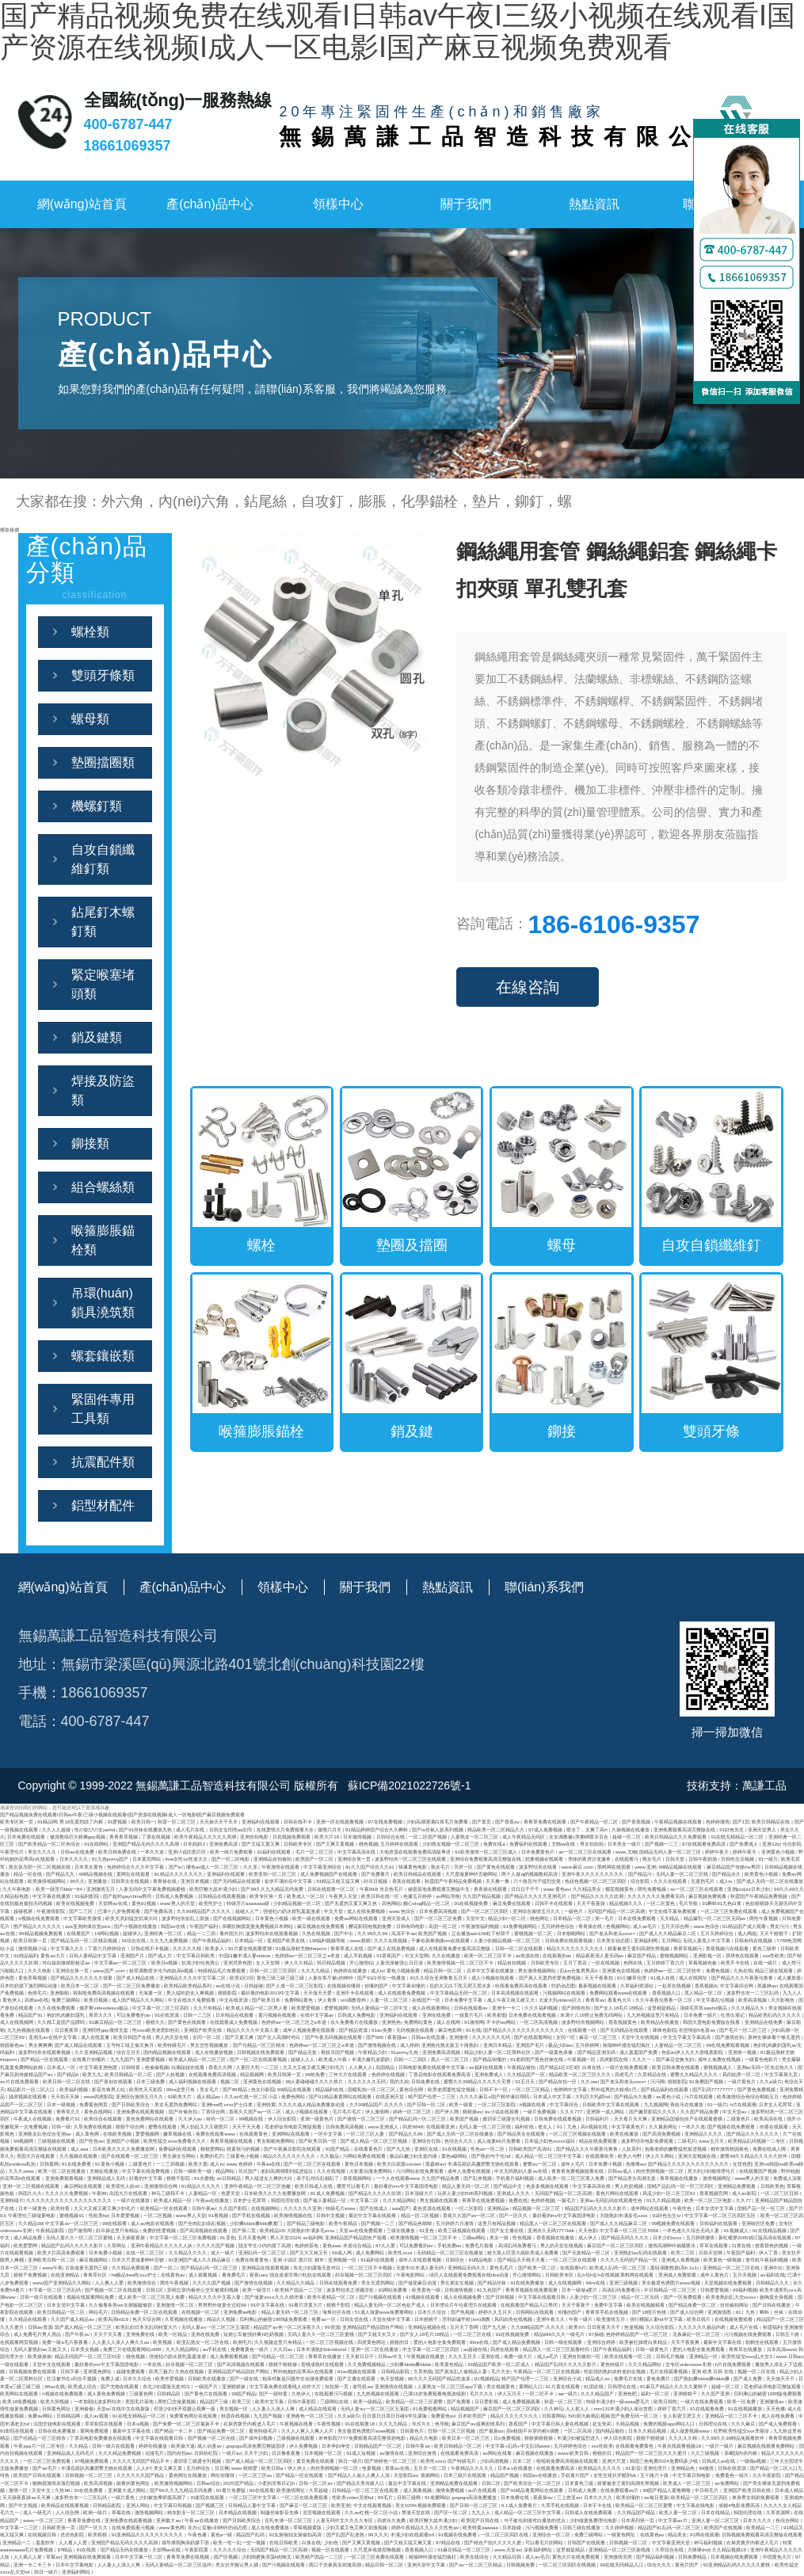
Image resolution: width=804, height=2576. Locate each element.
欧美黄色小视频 (762, 1874)
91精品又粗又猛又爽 (338, 1881)
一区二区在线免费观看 (305, 2497)
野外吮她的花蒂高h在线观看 (303, 2371)
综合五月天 (128, 2052)
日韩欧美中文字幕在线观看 (611, 2104)
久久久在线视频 (391, 1940)
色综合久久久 (459, 2140)
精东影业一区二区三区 (191, 2512)
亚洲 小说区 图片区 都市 (299, 2259)
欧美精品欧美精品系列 (188, 1985)
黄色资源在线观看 (432, 2208)
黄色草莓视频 (33, 1977)
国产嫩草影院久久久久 (653, 2111)
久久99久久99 (373, 1933)
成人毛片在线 (191, 1829)
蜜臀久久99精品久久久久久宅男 (478, 2081)
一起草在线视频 (674, 1985)
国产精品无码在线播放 (125, 2549)
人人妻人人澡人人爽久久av (121, 2342)
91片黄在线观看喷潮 (250, 1948)
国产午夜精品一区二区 (594, 1821)
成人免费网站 (371, 2252)
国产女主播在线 (507, 2230)
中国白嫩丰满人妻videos (245, 1955)
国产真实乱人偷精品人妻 (462, 2371)
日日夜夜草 (67, 2030)
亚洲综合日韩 (427, 2140)
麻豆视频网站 (94, 2259)
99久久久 (378, 2534)
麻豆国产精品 (642, 1955)
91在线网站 (97, 1843)
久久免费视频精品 (367, 2364)
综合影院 (641, 1881)
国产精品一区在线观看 (45, 2059)
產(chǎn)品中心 (209, 204)
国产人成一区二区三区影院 (295, 1985)
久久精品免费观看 (131, 2267)
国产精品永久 (727, 1874)
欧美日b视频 (165, 1962)
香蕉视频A (706, 1985)
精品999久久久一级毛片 (560, 2334)
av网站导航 (448, 1896)
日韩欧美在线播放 (207, 2378)
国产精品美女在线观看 (522, 2133)
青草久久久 (101, 2015)
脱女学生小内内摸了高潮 (265, 2245)
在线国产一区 (427, 1999)
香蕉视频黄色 (623, 2022)
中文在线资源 (234, 1999)
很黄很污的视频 (244, 2148)
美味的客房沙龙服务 (590, 1859)
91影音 (633, 2468)
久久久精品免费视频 (120, 2453)
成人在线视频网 (17, 2022)
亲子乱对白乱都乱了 (318, 2178)
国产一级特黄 (274, 2393)
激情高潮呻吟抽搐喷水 (672, 2245)
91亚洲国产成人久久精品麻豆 (201, 2259)
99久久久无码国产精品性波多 (440, 2378)
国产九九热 (399, 2148)
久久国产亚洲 (716, 2393)
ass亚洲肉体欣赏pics (88, 1926)
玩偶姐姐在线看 (188, 2067)
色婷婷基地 (307, 2245)
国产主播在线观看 (357, 2378)
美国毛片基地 (140, 2401)
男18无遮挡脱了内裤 (82, 1821)
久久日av (283, 2349)
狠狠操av (472, 2111)
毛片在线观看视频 (669, 2371)
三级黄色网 (141, 2393)
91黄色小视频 (110, 2163)
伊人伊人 (298, 2468)
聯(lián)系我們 (544, 1587)
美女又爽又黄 (169, 2468)
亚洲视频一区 (343, 2259)
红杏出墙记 (733, 2015)
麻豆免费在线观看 (512, 1903)
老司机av (362, 2386)
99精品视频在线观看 (681, 1866)
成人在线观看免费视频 (402, 1992)
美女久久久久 (43, 1851)
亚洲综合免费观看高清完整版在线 (486, 1859)
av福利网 (312, 2237)
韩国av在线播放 (540, 2475)
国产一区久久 (514, 2215)
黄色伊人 (11, 1999)
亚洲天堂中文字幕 (427, 2564)
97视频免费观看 (92, 2461)
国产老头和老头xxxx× (613, 1933)
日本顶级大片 (420, 2193)
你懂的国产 (377, 1985)
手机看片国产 (576, 2475)
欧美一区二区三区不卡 (488, 1955)
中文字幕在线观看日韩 (542, 2297)
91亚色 (427, 2230)
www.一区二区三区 (44, 2520)
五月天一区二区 (430, 2468)
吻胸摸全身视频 (777, 2297)
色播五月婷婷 (418, 1896)
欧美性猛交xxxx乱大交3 (748, 2356)
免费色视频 (718, 1970)
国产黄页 (482, 1821)
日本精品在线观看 (235, 2015)
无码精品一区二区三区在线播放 (451, 2252)
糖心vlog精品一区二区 (427, 1903)
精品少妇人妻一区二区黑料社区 (498, 2052)
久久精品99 (30, 2223)
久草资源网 (778, 2512)
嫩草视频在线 (178, 2133)
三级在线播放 (402, 2230)
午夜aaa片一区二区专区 (39, 2445)
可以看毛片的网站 (545, 2542)
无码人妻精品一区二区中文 (380, 2007)
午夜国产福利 (204, 1926)
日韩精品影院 (396, 2371)
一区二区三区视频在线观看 (578, 2133)
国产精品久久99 (407, 2133)
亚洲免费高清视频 (442, 2052)
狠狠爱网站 (212, 2148)
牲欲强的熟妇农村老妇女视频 (615, 2371)
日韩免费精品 (693, 2556)
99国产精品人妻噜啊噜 (667, 2490)
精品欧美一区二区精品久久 (496, 1829)
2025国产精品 (239, 2483)
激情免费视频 (451, 2490)
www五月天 (712, 2140)
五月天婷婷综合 (717, 1933)
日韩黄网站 (554, 2415)
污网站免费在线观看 (365, 2156)
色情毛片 (37, 1992)
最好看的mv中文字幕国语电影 (406, 2186)
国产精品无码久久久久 (625, 2237)
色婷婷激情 (718, 1821)
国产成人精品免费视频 (517, 2342)
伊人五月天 (510, 2393)
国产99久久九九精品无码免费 (273, 1889)
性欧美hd (99, 2215)
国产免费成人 (745, 1843)
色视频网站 (618, 1926)
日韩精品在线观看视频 (222, 1896)
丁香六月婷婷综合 (108, 1948)
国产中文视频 (24, 2505)
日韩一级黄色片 (652, 2349)
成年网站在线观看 (650, 2208)
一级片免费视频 (540, 2111)
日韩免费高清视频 (345, 2126)
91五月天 (525, 2081)
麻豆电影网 (450, 2030)
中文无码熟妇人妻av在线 (521, 2171)
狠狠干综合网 (131, 2126)
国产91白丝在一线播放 (382, 1977)
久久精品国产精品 (637, 2512)
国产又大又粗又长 (310, 2252)
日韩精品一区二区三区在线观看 (366, 2490)
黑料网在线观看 (614, 1866)
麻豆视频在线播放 (535, 2453)
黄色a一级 (222, 2534)
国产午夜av (77, 2334)
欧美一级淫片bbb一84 (60, 1889)
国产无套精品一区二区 (587, 2252)
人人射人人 (578, 2408)
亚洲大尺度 (614, 2461)
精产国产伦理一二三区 (432, 2096)
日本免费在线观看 (27, 1836)
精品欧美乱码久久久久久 (775, 2015)
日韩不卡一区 (494, 2089)
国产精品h (68, 2074)
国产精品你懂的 (490, 2059)
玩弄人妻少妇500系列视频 (465, 2193)
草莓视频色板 (703, 1962)
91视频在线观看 (423, 2297)
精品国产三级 (215, 2401)
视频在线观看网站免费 (91, 2297)
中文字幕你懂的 (409, 1985)
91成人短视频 (361, 2453)
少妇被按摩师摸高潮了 (163, 2497)
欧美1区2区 (242, 1977)
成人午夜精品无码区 (524, 1836)
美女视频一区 (234, 2408)
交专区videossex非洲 (689, 2364)
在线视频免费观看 (734, 2319)
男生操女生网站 (179, 2156)
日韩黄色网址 (57, 2408)
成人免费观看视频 (230, 2356)
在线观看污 (627, 1859)
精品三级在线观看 (774, 1970)
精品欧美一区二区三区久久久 (580, 2074)
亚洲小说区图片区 (188, 1851)
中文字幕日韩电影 (692, 2475)
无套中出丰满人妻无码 (420, 2267)
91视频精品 (486, 2378)
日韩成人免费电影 (357, 2015)
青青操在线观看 (491, 1889)
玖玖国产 (247, 2171)
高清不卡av (403, 1933)
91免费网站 (437, 2497)
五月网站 (670, 1940)
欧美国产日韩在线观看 (38, 2475)
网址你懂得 (223, 2475)
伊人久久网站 (661, 2156)
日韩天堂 (675, 1859)
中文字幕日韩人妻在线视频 (561, 2423)
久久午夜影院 (768, 2475)
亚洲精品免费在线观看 (454, 2483)
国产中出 (344, 1933)
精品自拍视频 (512, 1962)
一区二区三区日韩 (780, 2193)
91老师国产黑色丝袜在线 (537, 2059)
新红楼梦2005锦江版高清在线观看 (755, 2237)
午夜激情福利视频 (481, 1926)
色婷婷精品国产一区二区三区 (637, 2334)
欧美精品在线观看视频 (65, 2505)
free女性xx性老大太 (187, 1859)
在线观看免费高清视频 (213, 2074)
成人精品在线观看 (318, 2408)
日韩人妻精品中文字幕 (93, 1955)
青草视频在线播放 (679, 2178)
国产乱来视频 (478, 2178)
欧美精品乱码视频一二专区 (757, 2140)
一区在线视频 (606, 1962)
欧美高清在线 (769, 2118)
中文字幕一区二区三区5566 (630, 2230)
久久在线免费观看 (57, 2007)
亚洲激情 (459, 2037)
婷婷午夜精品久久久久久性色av (425, 2527)
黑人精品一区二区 (704, 1992)
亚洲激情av (772, 2401)
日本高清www (782, 2349)
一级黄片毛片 (470, 2015)
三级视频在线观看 (57, 2140)
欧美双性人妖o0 (124, 2186)
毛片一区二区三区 (315, 1851)
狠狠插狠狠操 (539, 2438)
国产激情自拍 (730, 2037)
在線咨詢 (527, 987)
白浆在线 (742, 2245)
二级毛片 (686, 2140)
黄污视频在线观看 (278, 2015)
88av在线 (55, 2386)
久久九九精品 (316, 1970)
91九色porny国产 (111, 1859)
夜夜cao (258, 2274)
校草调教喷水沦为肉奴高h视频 (162, 1970)
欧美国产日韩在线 (481, 2520)
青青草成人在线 (347, 1948)
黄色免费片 (659, 2378)
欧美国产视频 (433, 1933)
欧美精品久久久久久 (600, 2468)
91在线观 (86, 2549)
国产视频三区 (211, 2505)
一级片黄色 (123, 2497)
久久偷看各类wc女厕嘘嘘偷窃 (121, 2304)
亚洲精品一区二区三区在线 (732, 2267)
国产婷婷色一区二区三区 (391, 2461)
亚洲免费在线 (141, 2334)
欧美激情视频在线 (294, 2215)
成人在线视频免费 (463, 2297)
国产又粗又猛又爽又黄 (408, 2542)
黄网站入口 (531, 2386)
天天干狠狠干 (775, 1933)
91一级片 (768, 1859)
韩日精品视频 (332, 1962)
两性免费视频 (653, 1889)
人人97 (143, 2468)
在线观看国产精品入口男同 (530, 2304)
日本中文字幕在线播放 (491, 1970)
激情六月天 (330, 1829)
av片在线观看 (483, 2490)
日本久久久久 (74, 1859)
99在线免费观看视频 (728, 2045)
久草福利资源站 (637, 1985)
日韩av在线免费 (77, 1851)
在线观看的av (558, 1955)
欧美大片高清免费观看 (61, 2252)
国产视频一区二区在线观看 (114, 2289)
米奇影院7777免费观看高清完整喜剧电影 (362, 2438)
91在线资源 (167, 2015)
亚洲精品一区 (704, 2356)
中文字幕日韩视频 (173, 2505)
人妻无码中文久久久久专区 (345, 2520)
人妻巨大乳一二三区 (258, 2067)
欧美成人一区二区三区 (687, 2483)
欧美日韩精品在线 (771, 1821)
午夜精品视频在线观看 (678, 1821)
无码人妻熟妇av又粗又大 (40, 2349)
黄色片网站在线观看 (618, 2193)
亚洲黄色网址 (98, 2371)
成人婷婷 (409, 2045)
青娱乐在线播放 (687, 2104)
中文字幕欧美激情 (83, 1918)
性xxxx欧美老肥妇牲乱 (156, 2030)
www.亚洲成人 (384, 2126)
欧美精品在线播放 (660, 2022)
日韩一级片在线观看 (42, 2297)
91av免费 (382, 2030)
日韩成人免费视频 (175, 1896)
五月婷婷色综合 (558, 1926)
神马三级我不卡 (168, 2193)
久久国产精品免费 (700, 2111)
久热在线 (743, 1970)
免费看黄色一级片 (250, 2349)
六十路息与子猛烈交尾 (537, 1881)
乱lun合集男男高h (580, 1970)
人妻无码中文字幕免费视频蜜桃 (153, 1889)
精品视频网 (252, 2074)
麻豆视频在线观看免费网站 (766, 2445)
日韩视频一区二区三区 (89, 2475)
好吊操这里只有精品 (118, 2230)
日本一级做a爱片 (580, 2289)
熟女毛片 (652, 1859)
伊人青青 (328, 1999)
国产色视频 (463, 2312)
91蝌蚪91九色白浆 (722, 1903)
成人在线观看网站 (432, 2007)
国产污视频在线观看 (381, 2297)
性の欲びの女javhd (95, 1829)
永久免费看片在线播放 (354, 2022)
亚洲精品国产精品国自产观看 (356, 2237)
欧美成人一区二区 (306, 1896)
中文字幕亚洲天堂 (672, 2542)
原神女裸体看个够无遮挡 (775, 2037)
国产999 (375, 2037)
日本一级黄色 (33, 2208)
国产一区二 (165, 2267)
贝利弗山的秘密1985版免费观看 (274, 2319)
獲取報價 (9, 529)
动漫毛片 (154, 2453)
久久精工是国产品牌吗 (61, 2022)
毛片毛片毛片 (348, 2111)
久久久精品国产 (598, 2393)
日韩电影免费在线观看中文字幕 (432, 2067)
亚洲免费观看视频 (65, 2178)
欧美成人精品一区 (173, 2200)
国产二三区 (81, 1911)
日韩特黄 (131, 2067)
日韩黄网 (49, 2163)
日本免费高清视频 (439, 1911)
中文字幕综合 (565, 2104)
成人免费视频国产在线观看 (329, 1874)
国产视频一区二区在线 (212, 2438)
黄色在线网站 (99, 2111)
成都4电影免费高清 (739, 2505)
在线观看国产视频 (759, 2171)
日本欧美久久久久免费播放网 (124, 2148)
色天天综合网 (147, 2319)
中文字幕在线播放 (52, 1896)
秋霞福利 (772, 2327)
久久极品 (330, 2156)
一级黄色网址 (622, 2534)
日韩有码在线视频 (754, 1940)
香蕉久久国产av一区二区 (256, 2111)
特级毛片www (341, 2208)
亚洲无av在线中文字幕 (53, 2037)
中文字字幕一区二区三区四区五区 (720, 2215)
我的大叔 (399, 2081)
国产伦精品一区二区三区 (279, 2356)
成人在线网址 (694, 1977)
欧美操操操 (39, 2356)
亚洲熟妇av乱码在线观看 (641, 2252)
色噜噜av (636, 2163)
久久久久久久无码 (492, 2037)
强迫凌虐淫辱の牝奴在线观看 (301, 2274)
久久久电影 (40, 1970)
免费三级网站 (66, 1999)
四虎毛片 (625, 2074)
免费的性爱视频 (160, 2230)
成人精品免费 (28, 2237)
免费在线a (494, 1843)
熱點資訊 (594, 204)
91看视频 (219, 2215)
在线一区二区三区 (146, 2252)
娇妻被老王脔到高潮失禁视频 (639, 1948)
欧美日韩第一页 (30, 1940)
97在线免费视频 (386, 1821)
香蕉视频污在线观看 (728, 1948)
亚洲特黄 (266, 2104)
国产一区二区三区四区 (485, 1911)
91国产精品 (339, 2148)
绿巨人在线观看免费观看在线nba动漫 (469, 2274)
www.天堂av (507, 2549)
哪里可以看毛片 (354, 2186)
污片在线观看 (699, 2096)
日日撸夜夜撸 (287, 2453)
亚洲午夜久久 (551, 2319)
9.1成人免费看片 (519, 2505)
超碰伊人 (132, 1933)
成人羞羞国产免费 (639, 2052)
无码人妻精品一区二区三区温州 (179, 2564)
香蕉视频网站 (358, 2178)
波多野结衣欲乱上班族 (186, 1918)
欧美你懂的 (629, 2497)
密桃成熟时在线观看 (323, 2364)
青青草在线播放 (746, 2349)
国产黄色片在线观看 (207, 2393)
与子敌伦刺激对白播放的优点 (535, 2520)
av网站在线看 (497, 2453)
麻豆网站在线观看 (84, 2186)
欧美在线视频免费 (76, 1903)
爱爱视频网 (336, 2007)
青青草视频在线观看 (232, 2140)
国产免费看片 (376, 1874)
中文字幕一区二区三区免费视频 (184, 2237)
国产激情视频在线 (378, 2045)
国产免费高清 (159, 1911)
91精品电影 (481, 2259)
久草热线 (422, 2371)
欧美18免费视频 (20, 2401)
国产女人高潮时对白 (279, 2037)
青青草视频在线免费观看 (532, 2289)
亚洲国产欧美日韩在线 (747, 2490)
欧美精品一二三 (763, 2527)
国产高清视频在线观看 (204, 2230)
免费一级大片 (519, 2356)
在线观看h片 (573, 2267)
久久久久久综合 (230, 2549)
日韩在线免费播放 (58, 2430)
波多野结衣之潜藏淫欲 (350, 2289)
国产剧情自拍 (577, 2007)
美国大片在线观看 (36, 2156)
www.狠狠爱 (245, 2468)
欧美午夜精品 (344, 2223)
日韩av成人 (620, 2171)
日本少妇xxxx (668, 2237)
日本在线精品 (716, 2512)
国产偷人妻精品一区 (325, 2200)
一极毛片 (567, 2200)
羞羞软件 (46, 2542)
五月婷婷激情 (701, 2237)
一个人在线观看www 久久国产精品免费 (418, 2178)
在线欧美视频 (118, 2133)
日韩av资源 (40, 2327)
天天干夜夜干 (577, 2304)
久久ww (589, 2081)
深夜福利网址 (539, 2549)
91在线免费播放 (528, 2282)
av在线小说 (229, 1985)
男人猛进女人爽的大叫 (269, 2178)
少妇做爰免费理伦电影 (594, 2520)
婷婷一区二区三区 (412, 2111)
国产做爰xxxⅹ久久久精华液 (274, 2297)
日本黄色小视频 (272, 1918)
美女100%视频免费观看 (421, 2505)
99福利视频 (745, 2289)
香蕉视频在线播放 (556, 2237)
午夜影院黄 (197, 2549)
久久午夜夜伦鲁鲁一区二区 (664, 1999)
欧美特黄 (61, 2208)
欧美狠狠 (98, 2534)
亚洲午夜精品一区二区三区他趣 (258, 2186)
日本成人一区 (62, 2067)
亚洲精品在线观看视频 (266, 2267)
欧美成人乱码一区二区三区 (618, 2267)
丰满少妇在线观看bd (413, 2534)
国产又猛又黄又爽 (261, 1843)
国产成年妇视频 (256, 2438)
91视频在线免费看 (458, 2534)
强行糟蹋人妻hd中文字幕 (657, 2319)
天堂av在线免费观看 (361, 2230)
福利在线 (525, 2126)
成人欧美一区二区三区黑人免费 (572, 2178)
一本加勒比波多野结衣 (98, 2401)
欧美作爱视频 (170, 2378)
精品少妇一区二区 (508, 1918)
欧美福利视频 (74, 2089)
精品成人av (598, 2378)
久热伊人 (301, 2393)
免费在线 (518, 2200)
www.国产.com (109, 1970)
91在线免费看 (77, 2163)
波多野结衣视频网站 (584, 2022)
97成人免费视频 (546, 1829)
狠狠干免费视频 (30, 2274)
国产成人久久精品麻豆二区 (668, 1933)
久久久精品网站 (400, 2200)
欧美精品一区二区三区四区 (700, 2497)
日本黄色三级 (580, 2483)
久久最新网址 (664, 2126)
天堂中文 (475, 1918)
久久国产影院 (234, 2208)
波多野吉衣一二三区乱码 (753, 1992)
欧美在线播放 (625, 2133)
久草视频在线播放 (184, 2319)
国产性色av (91, 2140)
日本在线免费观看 (637, 1918)
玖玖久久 (422, 2423)
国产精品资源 (354, 2030)
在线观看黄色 (254, 2133)
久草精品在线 (653, 2074)
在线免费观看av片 (620, 2490)
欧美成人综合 (83, 2386)
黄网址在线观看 (133, 1874)
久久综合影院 (661, 2327)
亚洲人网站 (138, 2505)
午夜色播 (198, 2534)
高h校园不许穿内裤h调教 (533, 2430)
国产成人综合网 (687, 2312)
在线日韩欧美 (284, 2542)
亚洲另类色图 (238, 1962)
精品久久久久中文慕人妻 (253, 2030)
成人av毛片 (645, 1926)
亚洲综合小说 (568, 2378)
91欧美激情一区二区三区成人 (487, 1851)
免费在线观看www (216, 2133)
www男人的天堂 (178, 1903)
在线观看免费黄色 (635, 2445)
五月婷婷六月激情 (455, 2223)
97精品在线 (449, 2542)
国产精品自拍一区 (558, 2081)
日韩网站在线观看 (535, 2312)
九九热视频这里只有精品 (653, 2015)
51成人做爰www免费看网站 (385, 2312)
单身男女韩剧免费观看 (756, 2497)
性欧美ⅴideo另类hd (353, 2497)
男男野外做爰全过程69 (223, 2304)
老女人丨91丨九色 (558, 2126)
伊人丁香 (769, 2252)
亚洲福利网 (646, 1940)
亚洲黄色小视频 (778, 1851)
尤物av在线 (564, 1843)
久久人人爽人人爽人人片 (308, 2430)
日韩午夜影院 (303, 2401)
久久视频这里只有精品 (278, 2342)
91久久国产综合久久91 (370, 1866)
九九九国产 (122, 2059)
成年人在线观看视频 (420, 2259)
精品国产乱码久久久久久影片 (596, 2208)
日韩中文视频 (331, 2215)
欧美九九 (91, 2074)
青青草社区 (96, 2274)
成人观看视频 (204, 2274)
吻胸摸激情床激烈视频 (57, 2483)
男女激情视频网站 (538, 1970)
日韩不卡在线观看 (554, 1903)
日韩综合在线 (391, 1836)
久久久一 (642, 2059)
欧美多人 (215, 1948)
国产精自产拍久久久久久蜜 (493, 2542)
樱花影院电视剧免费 (371, 1926)
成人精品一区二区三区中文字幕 (549, 2156)
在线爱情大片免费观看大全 (286, 1829)
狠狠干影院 (179, 2178)
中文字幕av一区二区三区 (121, 1962)
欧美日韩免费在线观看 (676, 2067)
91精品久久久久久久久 (179, 1874)
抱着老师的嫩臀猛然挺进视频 (676, 2148)
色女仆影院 (263, 2089)
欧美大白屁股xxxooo (400, 2163)
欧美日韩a (272, 2468)
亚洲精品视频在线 (428, 2327)
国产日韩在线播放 (772, 2304)
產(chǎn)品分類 (86, 568)
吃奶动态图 (563, 1985)
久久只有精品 (208, 2007)
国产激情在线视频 (254, 2282)
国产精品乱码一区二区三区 (418, 2118)
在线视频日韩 (43, 2534)
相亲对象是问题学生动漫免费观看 (298, 2378)
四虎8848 (412, 2126)
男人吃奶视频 (630, 2186)
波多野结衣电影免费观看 (648, 2140)
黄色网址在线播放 (188, 2475)
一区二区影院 (470, 2208)
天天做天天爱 (318, 1992)
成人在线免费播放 (271, 2527)
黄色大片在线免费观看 (576, 2556)
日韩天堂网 (711, 2252)
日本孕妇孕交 (337, 2445)
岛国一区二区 (444, 1926)
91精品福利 (25, 1955)
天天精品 (670, 1918)
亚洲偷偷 (83, 2408)
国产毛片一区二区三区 (743, 2030)
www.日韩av (789, 2356)
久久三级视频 (706, 2453)
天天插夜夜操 (131, 2237)
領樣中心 (338, 204)
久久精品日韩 (508, 2556)
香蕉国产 (519, 2423)
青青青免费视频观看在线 (578, 2171)
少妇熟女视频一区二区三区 (451, 1843)
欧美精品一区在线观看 (164, 2208)
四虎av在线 (37, 1999)
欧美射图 (496, 2015)
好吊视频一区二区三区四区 (364, 2274)
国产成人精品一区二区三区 (84, 2327)
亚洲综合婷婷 (602, 2342)
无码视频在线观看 (416, 2030)
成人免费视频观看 (522, 2401)
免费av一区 (324, 2319)
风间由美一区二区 (742, 2074)
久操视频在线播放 (631, 1829)
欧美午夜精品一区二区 (331, 2297)
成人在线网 (449, 2022)
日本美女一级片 (625, 1843)
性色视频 (523, 2237)
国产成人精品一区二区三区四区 (260, 2461)
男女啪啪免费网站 (276, 2140)
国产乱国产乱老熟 (346, 2534)
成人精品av (209, 2096)
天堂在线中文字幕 (392, 2319)
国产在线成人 (375, 2208)
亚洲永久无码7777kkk (552, 2230)
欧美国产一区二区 (315, 1859)
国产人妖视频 (171, 2074)
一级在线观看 (15, 2364)
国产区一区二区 (451, 2512)
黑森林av (767, 1985)
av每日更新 (656, 2497)
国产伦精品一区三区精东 (260, 2045)
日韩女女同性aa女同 (231, 1829)
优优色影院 (73, 2534)
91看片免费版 (231, 2490)
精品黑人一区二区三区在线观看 (554, 2223)
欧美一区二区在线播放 (62, 2171)
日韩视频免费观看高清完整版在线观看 (762, 2534)
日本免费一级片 (701, 2015)
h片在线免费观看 (734, 2364)
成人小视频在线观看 (493, 1977)
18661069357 (127, 146)
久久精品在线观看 (28, 2319)
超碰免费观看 (131, 2371)
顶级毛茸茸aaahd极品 (704, 2007)
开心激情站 (361, 1962)
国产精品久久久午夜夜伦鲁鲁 (743, 1977)
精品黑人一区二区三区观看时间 (557, 2349)
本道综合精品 (358, 2245)
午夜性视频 (329, 2423)
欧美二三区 (683, 2252)
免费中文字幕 (609, 2304)
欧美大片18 (327, 1836)
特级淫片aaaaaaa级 (249, 1903)
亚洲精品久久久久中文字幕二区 (193, 1977)
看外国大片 (231, 1933)
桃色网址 (540, 1918)
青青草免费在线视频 (188, 2556)
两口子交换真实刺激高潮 (336, 2564)
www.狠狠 (361, 1940)
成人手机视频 (359, 1955)
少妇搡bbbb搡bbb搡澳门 (257, 2223)
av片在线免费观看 (20, 2081)
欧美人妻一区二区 (679, 2512)
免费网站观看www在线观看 (619, 1992)
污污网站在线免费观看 (420, 2171)
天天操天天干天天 (219, 1821)
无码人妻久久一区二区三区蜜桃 (80, 2237)
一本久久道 (153, 1851)
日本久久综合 (432, 2312)
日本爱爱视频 (126, 2215)
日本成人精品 (789, 2490)
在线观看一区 (583, 2030)
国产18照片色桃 (650, 2312)
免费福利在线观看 (529, 1843)
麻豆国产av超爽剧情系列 (478, 2423)
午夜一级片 (581, 2319)
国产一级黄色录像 (554, 2052)
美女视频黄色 (501, 2386)
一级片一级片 (720, 2445)
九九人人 (792, 1992)
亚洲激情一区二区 (176, 2304)
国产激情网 (80, 2230)
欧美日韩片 (699, 2319)
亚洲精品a (498, 2208)
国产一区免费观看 (683, 2297)
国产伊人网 (447, 2111)
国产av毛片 (45, 2468)
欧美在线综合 (475, 2556)
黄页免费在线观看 (316, 2461)
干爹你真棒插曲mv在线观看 (441, 1940)
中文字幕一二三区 (20, 2527)
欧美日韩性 (665, 2401)
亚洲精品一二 (17, 2542)
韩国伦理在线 (286, 2200)
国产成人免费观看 (778, 2423)
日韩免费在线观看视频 (569, 1940)
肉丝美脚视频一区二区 (660, 2171)
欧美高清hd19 (114, 2319)
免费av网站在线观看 (356, 1918)
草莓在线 (122, 2512)
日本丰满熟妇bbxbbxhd (322, 2349)
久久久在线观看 (670, 1881)
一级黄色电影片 (762, 2059)
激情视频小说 (33, 1948)
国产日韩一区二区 (427, 2104)
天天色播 (775, 2408)
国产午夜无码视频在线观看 (334, 2037)
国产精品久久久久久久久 (753, 2133)
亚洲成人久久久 (514, 2193)
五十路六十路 (655, 2475)
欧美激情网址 (291, 2490)
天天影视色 (783, 1999)
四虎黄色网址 (372, 2342)
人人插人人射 (28, 2556)
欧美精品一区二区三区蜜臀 (415, 2401)
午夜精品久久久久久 (473, 2468)
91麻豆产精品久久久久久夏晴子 (674, 2386)
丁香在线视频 (157, 1836)
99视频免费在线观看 (674, 2223)
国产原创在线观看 (114, 2081)
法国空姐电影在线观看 (57, 2423)
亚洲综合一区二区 (552, 2534)
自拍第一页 (337, 2386)
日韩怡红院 (206, 2453)
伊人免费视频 (304, 2445)
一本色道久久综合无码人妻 (691, 2230)
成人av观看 (96, 2415)
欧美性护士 (211, 1903)
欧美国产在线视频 (724, 2527)
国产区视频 (226, 2556)
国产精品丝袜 (493, 2282)
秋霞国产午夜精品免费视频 (454, 1881)
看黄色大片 (620, 1999)
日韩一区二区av (316, 2483)
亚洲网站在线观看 (291, 2133)
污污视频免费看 (542, 2527)
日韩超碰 (253, 1985)
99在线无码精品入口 (622, 2564)
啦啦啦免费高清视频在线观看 (104, 1992)
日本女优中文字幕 (715, 2208)
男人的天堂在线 (172, 2037)
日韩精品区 (169, 2393)
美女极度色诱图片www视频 (671, 2282)
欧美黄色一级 (427, 2289)
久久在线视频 (332, 2171)
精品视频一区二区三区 (537, 2208)
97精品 (65, 2549)
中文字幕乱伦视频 (716, 1999)
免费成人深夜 (787, 2178)
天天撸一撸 (498, 1881)
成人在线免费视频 (367, 1911)
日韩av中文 (390, 2356)
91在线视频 (455, 2148)
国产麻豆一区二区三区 (304, 2505)
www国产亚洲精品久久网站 (62, 2282)
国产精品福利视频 (656, 2556)
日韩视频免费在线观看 (33, 2371)
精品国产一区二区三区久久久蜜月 (651, 2453)
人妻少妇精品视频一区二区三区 (508, 1940)
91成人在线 (663, 1977)
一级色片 (574, 1911)
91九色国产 (490, 2289)
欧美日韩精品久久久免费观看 (676, 1836)
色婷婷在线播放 (350, 1970)
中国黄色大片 (778, 2556)
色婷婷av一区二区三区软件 (673, 1970)
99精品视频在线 (96, 1874)
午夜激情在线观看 (281, 1866)
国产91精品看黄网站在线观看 (341, 2096)
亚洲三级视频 (624, 2282)
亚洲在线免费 (437, 2015)
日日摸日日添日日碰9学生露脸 (395, 2415)
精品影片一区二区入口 (31, 2089)
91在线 (473, 2030)
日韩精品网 (69, 2415)
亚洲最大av (168, 2520)
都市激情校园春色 (730, 2148)
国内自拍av (179, 2453)
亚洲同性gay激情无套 (106, 2030)
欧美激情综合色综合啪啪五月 (748, 2096)
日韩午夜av (204, 2208)
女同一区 (566, 2037)
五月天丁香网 (465, 2327)
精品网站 (225, 2171)
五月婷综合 (198, 2468)
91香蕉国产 (389, 1955)
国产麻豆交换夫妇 (675, 2059)
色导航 (442, 2423)
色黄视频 (372, 2468)
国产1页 (741, 1821)
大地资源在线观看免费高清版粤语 (415, 1851)
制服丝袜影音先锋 (280, 2512)
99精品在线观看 (295, 2089)
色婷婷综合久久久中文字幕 (136, 1866)
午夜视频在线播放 (426, 2356)
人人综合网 (68, 2512)
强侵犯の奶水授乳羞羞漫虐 (292, 1911)
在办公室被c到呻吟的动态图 (218, 2527)
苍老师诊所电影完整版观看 (294, 2126)
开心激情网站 (528, 2274)
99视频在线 (251, 2118)
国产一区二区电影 (231, 1859)
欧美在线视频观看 (646, 2304)
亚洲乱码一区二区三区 (263, 2252)
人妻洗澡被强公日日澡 (400, 1962)
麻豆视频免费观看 (708, 1896)
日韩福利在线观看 (719, 2223)
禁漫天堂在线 (417, 2512)
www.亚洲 (645, 1866)
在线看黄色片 (369, 2148)
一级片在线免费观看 (627, 2067)
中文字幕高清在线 (357, 1851)
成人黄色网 (88, 2133)
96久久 (77, 1881)
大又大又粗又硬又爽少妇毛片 (314, 2067)
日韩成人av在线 (719, 2461)
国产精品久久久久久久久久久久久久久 (524, 2030)
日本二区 (523, 2461)
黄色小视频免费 (404, 1970)
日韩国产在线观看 (587, 2542)
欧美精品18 (272, 2230)
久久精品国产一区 (527, 2074)
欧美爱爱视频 (306, 2007)
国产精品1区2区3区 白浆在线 (571, 2067)
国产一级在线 (245, 2378)
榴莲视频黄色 (620, 1889)
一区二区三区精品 (531, 2089)
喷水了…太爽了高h (587, 1829)
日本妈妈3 (194, 1843)
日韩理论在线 (623, 2386)
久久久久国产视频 (216, 2245)
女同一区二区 (207, 2037)
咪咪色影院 (664, 2030)
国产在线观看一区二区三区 (130, 2156)
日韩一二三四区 (411, 2059)
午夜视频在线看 (297, 2423)
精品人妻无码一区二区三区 (290, 2312)
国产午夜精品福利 (212, 1940)
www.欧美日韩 (574, 2453)
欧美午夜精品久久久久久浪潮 (206, 1836)
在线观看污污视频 (334, 2393)
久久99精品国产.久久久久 (204, 1911)
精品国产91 (31, 2015)
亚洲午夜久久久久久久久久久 (593, 1874)
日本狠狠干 (427, 2319)
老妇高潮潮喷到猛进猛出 (287, 2171)
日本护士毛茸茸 (250, 2200)
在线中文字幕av (317, 2015)
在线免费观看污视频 (134, 2527)
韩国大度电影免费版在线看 (712, 2022)
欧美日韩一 (143, 1821)
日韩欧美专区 (299, 1843)
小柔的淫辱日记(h (276, 2483)
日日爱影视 (487, 2401)
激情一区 (19, 2490)
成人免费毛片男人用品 (38, 2334)
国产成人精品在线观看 (79, 2045)
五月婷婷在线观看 (400, 1843)
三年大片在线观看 (348, 2074)
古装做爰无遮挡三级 (87, 2267)
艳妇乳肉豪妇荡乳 (66, 2015)
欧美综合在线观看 (104, 2118)
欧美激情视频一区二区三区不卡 (461, 1962)
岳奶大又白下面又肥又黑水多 (461, 1985)
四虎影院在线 (615, 2059)
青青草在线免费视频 (484, 2200)
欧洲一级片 (96, 2512)
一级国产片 (206, 2386)
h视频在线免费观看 (39, 1918)
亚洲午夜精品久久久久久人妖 (162, 2245)
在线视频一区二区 (201, 2312)
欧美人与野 (630, 2156)
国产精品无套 (303, 2052)
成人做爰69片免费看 (499, 2140)
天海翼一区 (151, 1992)
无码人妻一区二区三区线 (683, 1874)
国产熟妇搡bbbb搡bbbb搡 (702, 2378)
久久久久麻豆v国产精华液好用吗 (494, 2096)
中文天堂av (735, 2111)
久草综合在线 (670, 2549)
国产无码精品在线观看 (237, 1881)
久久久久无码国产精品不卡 (141, 2461)
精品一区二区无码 (641, 2297)
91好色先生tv (668, 2215)
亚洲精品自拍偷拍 (273, 1859)
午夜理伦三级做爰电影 (32, 2215)
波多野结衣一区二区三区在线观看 (411, 1859)
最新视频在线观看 (598, 1985)
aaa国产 (401, 2208)
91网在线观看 (704, 2534)
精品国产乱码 (251, 2534)
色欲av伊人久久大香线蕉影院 (693, 2052)
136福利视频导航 (328, 1940)
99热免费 (315, 2074)
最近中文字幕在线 (408, 2483)
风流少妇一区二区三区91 (669, 2193)
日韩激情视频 (459, 2289)
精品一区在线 (28, 1874)
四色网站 (391, 1903)
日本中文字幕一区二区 (139, 2556)
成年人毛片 (573, 2163)
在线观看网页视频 (20, 2342)
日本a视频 (138, 2423)
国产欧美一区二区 (538, 2267)
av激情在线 (392, 2453)
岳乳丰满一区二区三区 (289, 2520)
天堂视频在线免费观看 (728, 2282)
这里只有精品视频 (497, 2223)
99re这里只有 (181, 2089)
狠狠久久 (155, 2022)
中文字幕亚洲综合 (323, 1866)
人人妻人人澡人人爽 (274, 2408)
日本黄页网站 (147, 1859)
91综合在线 (134, 1940)
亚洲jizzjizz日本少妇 (749, 1889)
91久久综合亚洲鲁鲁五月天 (439, 1977)
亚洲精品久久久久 (704, 2133)
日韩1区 (155, 2289)
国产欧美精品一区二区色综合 (50, 1843)
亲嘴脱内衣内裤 (741, 2453)
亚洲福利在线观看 (261, 1821)
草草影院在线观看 (104, 2423)
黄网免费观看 (95, 2430)
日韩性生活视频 (738, 1859)
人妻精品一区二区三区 (678, 2045)
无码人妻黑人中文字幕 (707, 1940)
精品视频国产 (466, 2408)
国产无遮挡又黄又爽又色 (352, 1903)
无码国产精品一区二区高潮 (617, 1911)
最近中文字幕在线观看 (373, 2215)
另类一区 (464, 1866)
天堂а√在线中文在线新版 (124, 2408)
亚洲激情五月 (101, 1889)
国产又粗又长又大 (378, 2334)
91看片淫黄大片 (306, 2304)
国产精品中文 (508, 2186)
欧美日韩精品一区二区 (129, 2074)
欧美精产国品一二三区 (299, 2289)
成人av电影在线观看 (153, 2223)
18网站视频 (107, 1933)
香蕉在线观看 (407, 1881)
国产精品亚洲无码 (597, 2052)
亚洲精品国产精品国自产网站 (374, 2327)
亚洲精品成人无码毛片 (71, 2453)
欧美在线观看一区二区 (628, 2356)
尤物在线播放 (105, 2171)
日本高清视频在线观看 (515, 1992)
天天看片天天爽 (631, 2118)
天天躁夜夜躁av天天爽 (26, 2497)
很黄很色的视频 (772, 2245)
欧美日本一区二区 (81, 1985)
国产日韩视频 (501, 2297)
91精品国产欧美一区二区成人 (500, 2364)
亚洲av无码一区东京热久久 (766, 2067)
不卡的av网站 (501, 2022)
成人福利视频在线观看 (193, 2081)
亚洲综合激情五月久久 (537, 1911)
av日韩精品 (229, 2178)
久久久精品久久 (748, 2007)
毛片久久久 (482, 2393)
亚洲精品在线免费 (764, 2022)
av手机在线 (215, 2349)
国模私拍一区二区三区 (372, 2089)
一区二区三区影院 (497, 2104)
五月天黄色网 (253, 2237)
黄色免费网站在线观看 (150, 2118)
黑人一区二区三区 (451, 2059)
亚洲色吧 (628, 2393)
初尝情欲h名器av (698, 2030)
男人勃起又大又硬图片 (205, 2126)
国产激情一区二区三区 (362, 2118)
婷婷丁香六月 (672, 2408)
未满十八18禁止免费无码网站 (592, 2015)
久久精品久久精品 (296, 2282)
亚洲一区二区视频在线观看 (31, 2186)
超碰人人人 (303, 2059)
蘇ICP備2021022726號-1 (408, 1785)
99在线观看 (115, 2223)
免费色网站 (294, 2096)
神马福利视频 (709, 2542)
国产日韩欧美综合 (131, 2104)
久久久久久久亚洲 (303, 2208)
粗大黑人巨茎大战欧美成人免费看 (523, 2252)
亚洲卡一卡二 (507, 2007)
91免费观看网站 (430, 2408)
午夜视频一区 (582, 2059)
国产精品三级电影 (306, 2223)
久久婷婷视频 (620, 2527)
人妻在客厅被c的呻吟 (331, 1977)
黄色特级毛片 (264, 2430)
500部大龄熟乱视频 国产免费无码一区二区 (614, 2415)
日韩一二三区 (198, 2015)
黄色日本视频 (360, 2163)
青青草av (595, 1999)
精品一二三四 (202, 1933)
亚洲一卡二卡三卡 (33, 2564)
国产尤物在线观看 (120, 2386)
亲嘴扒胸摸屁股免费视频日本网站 (258, 1926)
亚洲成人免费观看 (678, 2274)
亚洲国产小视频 (123, 2140)
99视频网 (24, 2140)
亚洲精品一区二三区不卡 (732, 2415)
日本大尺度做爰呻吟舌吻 (139, 2259)
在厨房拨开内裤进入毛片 (250, 2423)
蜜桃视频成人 (718, 2067)
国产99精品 (236, 2089)
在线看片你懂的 (89, 2059)
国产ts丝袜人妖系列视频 (438, 1829)
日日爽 (222, 2468)
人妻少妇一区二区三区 (594, 2297)
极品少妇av (560, 2045)
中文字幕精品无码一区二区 (459, 1992)
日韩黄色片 (412, 2430)
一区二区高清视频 (539, 2022)
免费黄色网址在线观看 (194, 2415)
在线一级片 (766, 1962)
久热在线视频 (317, 1933)
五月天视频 (745, 2274)
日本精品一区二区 (573, 1918)
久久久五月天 (463, 2356)
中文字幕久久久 (68, 1948)
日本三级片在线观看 (466, 2475)
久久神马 (553, 2408)
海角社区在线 (337, 2312)
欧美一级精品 (368, 2401)
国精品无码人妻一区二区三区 (671, 1851)
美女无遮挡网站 (378, 2282)
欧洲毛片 (242, 2342)
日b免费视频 (507, 2438)
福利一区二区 (656, 2393)
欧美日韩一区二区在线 (67, 2081)
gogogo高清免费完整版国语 (256, 2445)
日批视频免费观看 (292, 1836)
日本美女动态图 (613, 1940)
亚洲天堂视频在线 (698, 2156)
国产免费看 (459, 2401)
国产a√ (176, 1866)
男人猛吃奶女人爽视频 (190, 1992)
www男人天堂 (191, 2215)
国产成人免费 (749, 2378)
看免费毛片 (234, 2274)
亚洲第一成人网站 (606, 2111)
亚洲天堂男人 (763, 1829)
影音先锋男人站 (109, 2089)
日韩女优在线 (355, 2319)
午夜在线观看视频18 (680, 2445)
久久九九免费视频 (169, 1940)
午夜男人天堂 (344, 1896)
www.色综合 (403, 1911)
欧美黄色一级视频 (723, 2259)
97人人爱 (386, 2245)
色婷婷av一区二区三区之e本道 (308, 1955)
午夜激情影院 (51, 1911)
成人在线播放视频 (214, 2052)
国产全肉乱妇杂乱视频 (202, 2223)
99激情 (707, 2468)
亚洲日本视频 (196, 1881)
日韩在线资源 (733, 2468)
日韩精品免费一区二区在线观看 (145, 2312)
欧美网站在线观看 (20, 2393)
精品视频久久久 (626, 1903)
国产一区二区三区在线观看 (313, 2163)
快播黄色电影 (413, 1866)
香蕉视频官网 (714, 2193)
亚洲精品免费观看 (737, 2186)
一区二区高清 (578, 2430)
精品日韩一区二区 (443, 1970)
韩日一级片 (350, 2461)
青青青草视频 (124, 1836)
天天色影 (587, 2230)
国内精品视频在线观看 (167, 2052)
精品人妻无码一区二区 (466, 2186)
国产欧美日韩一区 (318, 2140)
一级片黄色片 (742, 2081)
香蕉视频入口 (667, 1992)
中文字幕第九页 (781, 2074)
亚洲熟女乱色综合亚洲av (45, 2133)
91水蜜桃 (204, 2178)
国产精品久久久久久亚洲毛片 (536, 1896)
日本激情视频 (358, 1836)
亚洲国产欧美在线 (287, 1940)
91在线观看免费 (708, 2408)
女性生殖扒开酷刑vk (615, 2475)
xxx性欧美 (773, 1955)
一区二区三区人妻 (366, 2133)
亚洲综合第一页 (354, 1859)
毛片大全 (500, 2371)
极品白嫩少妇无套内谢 (414, 2156)
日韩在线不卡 (299, 1821)
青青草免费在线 (84, 2520)
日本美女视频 (85, 2349)
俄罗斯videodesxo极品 (104, 2007)
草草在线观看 (714, 2245)
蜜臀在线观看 (163, 2126)
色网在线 (633, 1962)
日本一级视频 (62, 2104)
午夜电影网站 (411, 2274)
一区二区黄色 (661, 1903)
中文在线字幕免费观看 (673, 1911)
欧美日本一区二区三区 (466, 2438)
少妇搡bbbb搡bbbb (411, 2364)
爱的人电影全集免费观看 (440, 2342)
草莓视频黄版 (308, 2527)
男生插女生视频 (457, 2282)
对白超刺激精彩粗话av (66, 1962)
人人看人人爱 (74, 2542)
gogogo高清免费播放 (475, 2497)
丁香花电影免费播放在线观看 (101, 2438)
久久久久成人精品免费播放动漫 (312, 2104)
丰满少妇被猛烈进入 (579, 2438)
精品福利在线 (330, 2089)
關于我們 (465, 204)
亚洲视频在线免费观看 (87, 2556)
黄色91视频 (144, 1903)
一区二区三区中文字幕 (253, 2497)
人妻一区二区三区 (390, 1999)
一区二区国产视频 (428, 1836)
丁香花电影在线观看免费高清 (440, 2074)
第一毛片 (605, 1918)
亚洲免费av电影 (240, 2312)
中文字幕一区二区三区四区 (161, 2007)
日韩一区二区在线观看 (519, 1948)
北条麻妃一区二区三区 (697, 2334)
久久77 (744, 2200)
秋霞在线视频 (236, 2415)
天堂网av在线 (113, 1903)
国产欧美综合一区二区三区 (533, 2483)
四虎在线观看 (505, 2349)
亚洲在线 (491, 2356)
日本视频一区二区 (324, 2453)
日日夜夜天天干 (604, 2327)
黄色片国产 (687, 2564)
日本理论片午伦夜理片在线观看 (464, 2304)
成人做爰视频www (690, 2430)
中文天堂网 (417, 1955)
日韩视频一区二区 (629, 2542)
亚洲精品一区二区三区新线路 (620, 2549)
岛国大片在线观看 (129, 2193)
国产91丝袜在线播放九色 (146, 1829)
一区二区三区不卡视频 (369, 2267)
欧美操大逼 (183, 2445)
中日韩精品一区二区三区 (671, 2289)
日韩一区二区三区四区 (274, 1970)
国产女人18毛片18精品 (619, 2007)
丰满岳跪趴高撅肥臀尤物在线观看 (484, 2163)
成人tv (726, 1881)
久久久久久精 (188, 1948)
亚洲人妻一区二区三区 (716, 2520)
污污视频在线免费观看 (748, 2334)
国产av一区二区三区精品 (476, 2564)
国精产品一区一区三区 (762, 2208)
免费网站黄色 (299, 1999)
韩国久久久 (30, 2193)
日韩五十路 (788, 2334)
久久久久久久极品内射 (702, 2327)
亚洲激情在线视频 (394, 2386)
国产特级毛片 (463, 2461)
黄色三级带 (765, 1948)
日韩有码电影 (411, 1926)
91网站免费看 (393, 2289)
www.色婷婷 (240, 2163)
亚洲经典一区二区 (164, 1933)
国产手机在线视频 (252, 2215)
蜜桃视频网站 (675, 1955)
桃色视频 (368, 1843)
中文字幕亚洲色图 (99, 2067)
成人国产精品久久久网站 (139, 1999)
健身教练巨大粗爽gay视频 (78, 1836)
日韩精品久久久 (773, 2282)
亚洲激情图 (720, 2312)
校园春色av (12, 2045)
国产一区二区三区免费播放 (132, 1985)
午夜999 (368, 1889)
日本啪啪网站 (572, 1933)
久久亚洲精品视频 (94, 2052)
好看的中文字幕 (146, 2178)
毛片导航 (689, 1903)
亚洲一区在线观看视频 (340, 1821)
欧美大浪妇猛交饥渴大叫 (132, 1918)
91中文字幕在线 (268, 2304)
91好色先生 (732, 1829)
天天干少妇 (256, 2453)
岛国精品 (385, 2067)
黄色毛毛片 (502, 2267)
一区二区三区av (255, 2475)
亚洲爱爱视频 (151, 2059)
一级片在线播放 (133, 2200)
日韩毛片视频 (671, 2356)
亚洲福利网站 (77, 2571)
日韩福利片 (598, 2118)
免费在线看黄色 (252, 2259)
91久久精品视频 (664, 2200)
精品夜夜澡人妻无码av (600, 1955)
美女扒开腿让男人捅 (237, 2564)
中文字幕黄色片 (629, 2126)
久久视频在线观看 (79, 2156)
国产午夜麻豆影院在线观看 (293, 2148)
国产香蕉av (507, 1821)
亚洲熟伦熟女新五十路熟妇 (450, 2045)
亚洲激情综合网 (161, 2186)
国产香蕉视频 (637, 1821)
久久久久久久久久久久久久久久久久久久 (69, 2200)
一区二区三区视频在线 (330, 2342)
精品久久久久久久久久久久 (576, 1948)
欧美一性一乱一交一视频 (240, 2542)
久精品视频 (628, 2423)
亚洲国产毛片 (531, 2045)
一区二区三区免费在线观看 (729, 1911)
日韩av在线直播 (428, 2037)
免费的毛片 (211, 2156)
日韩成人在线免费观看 (589, 2512)
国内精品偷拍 (611, 2430)
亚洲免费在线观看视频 (141, 2111)
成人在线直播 (96, 2037)
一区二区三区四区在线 (505, 2534)
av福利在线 (772, 2274)
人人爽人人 (360, 2067)
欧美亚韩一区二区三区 (273, 1874)
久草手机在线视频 (561, 2505)
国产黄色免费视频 (757, 2089)
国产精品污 (640, 1874)
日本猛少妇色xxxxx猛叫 (550, 2140)
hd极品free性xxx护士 (135, 2274)
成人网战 (746, 1933)
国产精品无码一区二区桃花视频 (85, 1940)
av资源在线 (528, 1955)
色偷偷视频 (157, 2067)
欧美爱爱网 (26, 2245)
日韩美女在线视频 (131, 1881)
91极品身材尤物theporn (302, 1948)
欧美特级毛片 (173, 2045)
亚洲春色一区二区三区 (310, 2415)
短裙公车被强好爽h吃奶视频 (253, 2334)
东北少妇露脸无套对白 (317, 2267)
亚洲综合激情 (423, 2453)
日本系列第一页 (638, 2520)
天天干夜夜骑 (592, 1903)
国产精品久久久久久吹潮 (598, 1896)
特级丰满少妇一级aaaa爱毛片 (618, 2401)
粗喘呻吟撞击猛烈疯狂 (627, 2045)
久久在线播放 (447, 1955)
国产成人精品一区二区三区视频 (375, 2140)
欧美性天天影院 (146, 2089)
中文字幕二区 (365, 2200)
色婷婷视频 (542, 2200)
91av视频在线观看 (357, 2371)
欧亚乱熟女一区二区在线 (204, 2342)
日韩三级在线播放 (582, 2527)
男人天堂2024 (285, 2237)
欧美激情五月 (611, 2319)
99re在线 (595, 2282)
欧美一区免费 (742, 2401)
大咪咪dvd (699, 2549)
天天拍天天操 (66, 2096)
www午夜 (52, 2267)
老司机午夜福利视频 (767, 2259)
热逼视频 (633, 2327)
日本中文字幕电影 (75, 2564)
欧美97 (576, 2327)
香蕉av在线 (397, 2468)
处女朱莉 (603, 2423)
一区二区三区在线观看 (573, 2259)
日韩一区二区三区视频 (452, 2430)
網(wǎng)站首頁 (82, 204)
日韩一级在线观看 (564, 2342)
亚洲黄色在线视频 (622, 1970)
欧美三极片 (161, 2371)
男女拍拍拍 (592, 1843)
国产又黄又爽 (240, 2037)
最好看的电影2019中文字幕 (271, 1992)
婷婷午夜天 (717, 1851)
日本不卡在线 (598, 2505)
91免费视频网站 (521, 1926)
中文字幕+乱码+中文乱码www (518, 2445)
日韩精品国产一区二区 (378, 2445)
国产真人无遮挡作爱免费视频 (550, 1977)
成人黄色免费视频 (107, 2393)
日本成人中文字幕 (553, 2096)
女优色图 (742, 2163)
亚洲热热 (391, 2022)
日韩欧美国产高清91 (531, 2148)
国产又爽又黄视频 (336, 1843)
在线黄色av (173, 2274)
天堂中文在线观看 (52, 2364)
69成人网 (342, 2252)
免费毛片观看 (480, 2245)
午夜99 (99, 2193)
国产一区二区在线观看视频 (259, 2059)
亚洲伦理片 (656, 2468)
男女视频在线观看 (439, 2200)
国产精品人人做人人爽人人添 (359, 2475)
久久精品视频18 (730, 2549)
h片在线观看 (743, 2104)
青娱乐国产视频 (338, 2052)
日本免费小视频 (606, 2163)
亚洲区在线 (427, 2148)
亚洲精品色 (683, 2468)
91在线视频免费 (472, 1903)
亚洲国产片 (133, 1955)
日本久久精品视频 (648, 2430)
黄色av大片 (53, 1955)
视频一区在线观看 (331, 2549)
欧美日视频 (96, 1999)
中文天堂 (334, 1911)
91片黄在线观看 (563, 2386)
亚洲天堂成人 (397, 1918)
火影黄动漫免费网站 (371, 2171)
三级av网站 (474, 2237)
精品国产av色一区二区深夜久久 (287, 2327)
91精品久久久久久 (201, 2186)
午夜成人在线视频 (33, 2118)
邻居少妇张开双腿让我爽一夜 (185, 2408)
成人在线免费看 (778, 2415)
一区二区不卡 (540, 2393)
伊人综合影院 (283, 2118)
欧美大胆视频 (55, 2401)
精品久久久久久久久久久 (290, 2156)
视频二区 (230, 2081)
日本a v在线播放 (515, 2468)
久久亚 (251, 1866)
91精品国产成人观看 (745, 1926)
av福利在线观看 (486, 2067)
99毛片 (386, 2497)
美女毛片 (210, 2089)
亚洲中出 (773, 2267)
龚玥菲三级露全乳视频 (507, 2118)
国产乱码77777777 (713, 2089)
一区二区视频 (158, 2215)
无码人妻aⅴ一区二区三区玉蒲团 (215, 2327)
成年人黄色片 (715, 2274)
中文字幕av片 (673, 2520)
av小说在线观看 (502, 2111)
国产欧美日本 (267, 1999)
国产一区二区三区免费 (438, 1918)
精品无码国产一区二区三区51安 (89, 2356)
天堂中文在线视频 (641, 2037)
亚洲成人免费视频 (681, 2259)
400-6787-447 (128, 124)
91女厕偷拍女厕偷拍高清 (296, 2534)
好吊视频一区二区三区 (190, 2364)
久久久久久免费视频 (67, 2193)
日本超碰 (512, 2527)
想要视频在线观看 (545, 1859)
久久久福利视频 (541, 2007)
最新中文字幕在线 (723, 2342)
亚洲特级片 (12, 2200)
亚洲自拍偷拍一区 (582, 2356)
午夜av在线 (269, 2163)
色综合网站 (788, 2520)
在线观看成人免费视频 (234, 2022)
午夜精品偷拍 (522, 2067)
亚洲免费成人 (489, 2074)
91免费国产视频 (707, 2081)
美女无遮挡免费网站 (176, 2104)
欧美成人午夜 (333, 2059)
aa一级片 (568, 2393)
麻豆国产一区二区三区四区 (616, 2245)
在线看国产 (79, 1933)
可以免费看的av (133, 2015)
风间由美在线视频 (514, 2319)
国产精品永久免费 (633, 2096)
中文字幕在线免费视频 (146, 2171)
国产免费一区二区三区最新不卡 (187, 2423)
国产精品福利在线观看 (665, 2089)
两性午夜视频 (764, 1918)
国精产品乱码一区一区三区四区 (681, 2186)
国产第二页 (244, 2230)
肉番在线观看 (775, 2126)
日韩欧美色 (772, 2186)
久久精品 (79, 2445)
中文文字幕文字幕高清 (687, 2037)
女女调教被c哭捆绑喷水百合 (579, 1836)
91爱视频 (118, 1821)
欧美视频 (163, 2342)
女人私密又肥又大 (683, 2415)
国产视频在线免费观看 (731, 2126)
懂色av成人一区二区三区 (213, 1866)
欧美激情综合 (143, 2282)
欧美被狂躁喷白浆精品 (644, 2342)
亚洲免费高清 (224, 1843)
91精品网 (47, 1821)
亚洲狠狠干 (686, 2393)
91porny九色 (405, 2052)
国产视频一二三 (662, 1843)
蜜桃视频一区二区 (534, 1933)
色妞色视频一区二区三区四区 (596, 1881)
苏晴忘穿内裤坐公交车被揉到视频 (203, 2289)
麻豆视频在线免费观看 (321, 1926)
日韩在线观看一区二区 (331, 1889)
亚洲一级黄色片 (317, 2118)
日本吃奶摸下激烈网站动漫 (29, 1985)
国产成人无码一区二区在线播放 (770, 1881)
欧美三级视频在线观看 (462, 2230)
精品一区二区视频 (420, 2215)
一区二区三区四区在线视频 (568, 2564)
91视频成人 (737, 2230)
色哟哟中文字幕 (571, 2089)
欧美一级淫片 (257, 2289)
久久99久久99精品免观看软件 (733, 2438)
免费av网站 (40, 2415)
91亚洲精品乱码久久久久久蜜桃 (737, 2564)
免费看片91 (68, 2118)
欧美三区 (242, 2401)
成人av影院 (744, 2193)
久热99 (63, 2490)
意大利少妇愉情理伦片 (712, 2171)
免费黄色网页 (94, 2104)
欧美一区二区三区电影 (709, 2200)
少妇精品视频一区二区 (297, 1903)
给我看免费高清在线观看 (522, 1985)
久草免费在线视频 (93, 2126)
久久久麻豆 (743, 2423)
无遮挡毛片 (703, 1881)
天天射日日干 (360, 2356)
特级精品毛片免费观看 (222, 1970)
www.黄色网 (172, 2527)
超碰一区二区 (627, 1836)
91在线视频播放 (746, 2408)
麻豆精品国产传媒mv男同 (734, 1866)
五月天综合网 (676, 1926)
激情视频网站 (150, 2512)
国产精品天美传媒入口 (361, 2483)
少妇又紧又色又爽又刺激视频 (357, 2527)
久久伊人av (191, 2118)
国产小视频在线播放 (136, 1926)
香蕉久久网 (221, 2067)
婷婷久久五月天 (495, 2312)
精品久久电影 (425, 2438)
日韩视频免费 (521, 2564)
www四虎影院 (98, 2096)
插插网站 (431, 2475)
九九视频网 (656, 2104)
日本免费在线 (516, 2497)
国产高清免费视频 (662, 2133)
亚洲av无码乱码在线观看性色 (611, 2200)
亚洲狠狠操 (234, 2386)
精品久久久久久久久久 (514, 2415)
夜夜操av (543, 2497)
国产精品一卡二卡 (174, 2430)
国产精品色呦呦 (415, 2223)
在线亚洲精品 (66, 2274)
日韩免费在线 (426, 2081)
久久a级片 (770, 2081)
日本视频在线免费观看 (735, 2556)
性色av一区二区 (488, 2148)
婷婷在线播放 (154, 2445)
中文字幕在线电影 (696, 2505)
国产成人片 (160, 1955)
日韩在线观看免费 (339, 2282)
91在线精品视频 (770, 2230)
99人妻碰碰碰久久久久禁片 (315, 2081)
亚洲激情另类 (619, 2556)
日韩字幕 (70, 2371)
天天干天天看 (247, 2126)
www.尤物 (626, 1851)
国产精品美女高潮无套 (632, 2178)
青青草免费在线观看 (546, 1821)
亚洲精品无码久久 (467, 2267)
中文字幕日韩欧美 (196, 1955)
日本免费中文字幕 (464, 1999)
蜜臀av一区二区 (540, 2163)
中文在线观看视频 (373, 2505)
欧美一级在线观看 (312, 1918)
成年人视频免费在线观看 (310, 2030)
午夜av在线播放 (213, 2200)
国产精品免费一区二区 (693, 2304)
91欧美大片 (180, 2096)
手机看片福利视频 (515, 2178)
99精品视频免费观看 (41, 1933)
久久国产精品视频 (482, 1896)
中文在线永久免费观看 (192, 1999)
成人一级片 (223, 2252)
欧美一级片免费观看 (232, 1851)
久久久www (22, 2171)
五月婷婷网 (587, 2045)
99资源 (332, 2327)
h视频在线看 (533, 2104)
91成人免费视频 (328, 2193)
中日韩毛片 (707, 2490)
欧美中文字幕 (270, 2401)
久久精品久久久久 (188, 2252)
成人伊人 (588, 2237)
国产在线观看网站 (534, 2037)
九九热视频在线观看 (29, 2030)
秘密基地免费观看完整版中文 (439, 1889)
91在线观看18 (360, 2423)
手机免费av (450, 2245)
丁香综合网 (214, 2111)
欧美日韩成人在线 (314, 2186)
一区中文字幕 (329, 2133)
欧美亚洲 (340, 2505)
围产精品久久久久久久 (38, 1926)
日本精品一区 (249, 1940)
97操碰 (596, 2334)
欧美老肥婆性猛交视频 (452, 2089)
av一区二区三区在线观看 (585, 1851)
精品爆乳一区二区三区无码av (715, 1918)
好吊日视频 (376, 1881)
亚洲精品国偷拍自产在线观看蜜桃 (687, 2118)
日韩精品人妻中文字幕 (252, 2505)
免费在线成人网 (770, 2148)
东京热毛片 (392, 1889)
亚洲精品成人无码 (107, 2178)
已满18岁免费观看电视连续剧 (435, 2393)
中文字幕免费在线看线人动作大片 (286, 2386)
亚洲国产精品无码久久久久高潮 (146, 1843)
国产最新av (491, 2430)
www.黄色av (556, 1889)
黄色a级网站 (455, 2156)
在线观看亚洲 (441, 2126)
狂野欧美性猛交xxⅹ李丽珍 (742, 2430)
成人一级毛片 (38, 2512)
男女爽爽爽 (40, 2045)
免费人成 (110, 2378)
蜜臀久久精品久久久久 (694, 2074)
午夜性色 (683, 2208)
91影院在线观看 (18, 2430)
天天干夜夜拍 (600, 1977)
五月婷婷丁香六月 (666, 1962)
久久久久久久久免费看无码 (656, 1896)
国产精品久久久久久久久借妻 (82, 1977)
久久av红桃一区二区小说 (251, 2096)
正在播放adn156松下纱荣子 (482, 1933)
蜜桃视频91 (72, 2215)
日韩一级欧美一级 (193, 2171)
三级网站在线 (335, 2401)
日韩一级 (60, 2126)
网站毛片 (98, 2312)
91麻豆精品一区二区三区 (116, 2022)
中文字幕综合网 (737, 1985)
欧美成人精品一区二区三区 (198, 2059)
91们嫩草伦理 (632, 1977)
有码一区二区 (221, 2118)
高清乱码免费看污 (518, 2245)
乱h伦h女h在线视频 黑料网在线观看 (616, 2274)
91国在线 (594, 2386)
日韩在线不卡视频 (150, 1948)
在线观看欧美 (600, 2156)
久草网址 (117, 2245)
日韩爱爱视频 (715, 2289)
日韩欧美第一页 (59, 2527)
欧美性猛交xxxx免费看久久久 (175, 2140)
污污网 (657, 2081)
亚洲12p (770, 1843)
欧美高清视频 (753, 1999)
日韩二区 (491, 2483)
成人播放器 (789, 1977)
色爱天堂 (231, 2193)
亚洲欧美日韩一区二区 (52, 2259)
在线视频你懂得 (344, 1985)
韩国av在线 (173, 1926)
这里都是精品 (662, 2007)
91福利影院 (87, 1896)
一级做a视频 (754, 2461)
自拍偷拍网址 (735, 2304)
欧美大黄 (198, 2163)
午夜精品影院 (51, 2230)
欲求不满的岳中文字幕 (289, 1881)
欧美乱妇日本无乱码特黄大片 (147, 2327)
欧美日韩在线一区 (381, 1896)
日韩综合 (455, 2259)
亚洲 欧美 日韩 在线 (713, 2371)
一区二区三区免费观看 (47, 2461)
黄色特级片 (613, 2364)
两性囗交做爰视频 (177, 2401)
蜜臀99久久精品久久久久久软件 (754, 2156)
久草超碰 (319, 2490)
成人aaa (80, 2148)
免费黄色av (443, 2415)
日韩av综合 (208, 2483)
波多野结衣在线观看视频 (272, 1933)
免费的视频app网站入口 (669, 2423)
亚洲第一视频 (743, 2052)
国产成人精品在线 (136, 1977)
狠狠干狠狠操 (284, 2364)
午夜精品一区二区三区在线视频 (547, 2371)
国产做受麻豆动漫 (418, 2282)
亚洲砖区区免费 (758, 2223)
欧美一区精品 (173, 2334)
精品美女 (677, 2534)
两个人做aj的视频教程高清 (530, 1874)
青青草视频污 (688, 1948)
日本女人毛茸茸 (776, 2104)
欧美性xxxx (400, 2252)
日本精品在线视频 (238, 2512)
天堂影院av (406, 2475)
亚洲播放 (98, 1881)
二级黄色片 (739, 2118)
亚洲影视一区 (708, 1955)
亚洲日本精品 (498, 2045)
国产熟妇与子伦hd (491, 2156)
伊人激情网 (378, 2111)
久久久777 (572, 2111)
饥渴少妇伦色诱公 (201, 1962)
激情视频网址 (718, 2178)
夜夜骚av (397, 2037)
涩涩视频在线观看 (322, 2512)
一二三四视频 (171, 2163)
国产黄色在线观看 (496, 1866)
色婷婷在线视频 (389, 2074)
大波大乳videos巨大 (561, 1999)
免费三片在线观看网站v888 (132, 2349)
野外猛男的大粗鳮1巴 (614, 2089)
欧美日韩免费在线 (118, 1851)
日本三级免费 (151, 2081)
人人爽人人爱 (110, 2282)
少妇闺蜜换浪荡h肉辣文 (267, 2556)
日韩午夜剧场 (703, 1859)
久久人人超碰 (57, 1829)
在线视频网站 (266, 2208)
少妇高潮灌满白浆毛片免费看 (438, 1821)
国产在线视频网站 (233, 1918)
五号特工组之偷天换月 (130, 2045)
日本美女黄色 (89, 1866)
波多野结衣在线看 (538, 1866)
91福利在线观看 (274, 1851)
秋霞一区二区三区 (177, 1821)
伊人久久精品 (299, 1962)
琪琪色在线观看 (743, 1955)
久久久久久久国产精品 (141, 2475)
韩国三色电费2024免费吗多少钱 (664, 2461)
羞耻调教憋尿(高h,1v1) (675, 2267)
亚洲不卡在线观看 (355, 1992)
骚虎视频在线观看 (28, 2096)
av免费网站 (727, 2483)
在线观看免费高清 (460, 2453)
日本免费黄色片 (538, 1851)
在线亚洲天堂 (390, 2096)
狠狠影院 (228, 1992)
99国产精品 (243, 2393)
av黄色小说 (668, 2096)
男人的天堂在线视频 (562, 2245)
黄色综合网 (412, 2089)
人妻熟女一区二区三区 (475, 1836)
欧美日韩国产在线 (133, 2037)
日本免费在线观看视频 (533, 2015)
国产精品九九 (61, 1874)
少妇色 (332, 2542)
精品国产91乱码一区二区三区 (670, 2527)
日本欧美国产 (473, 2415)
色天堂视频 (393, 2378)
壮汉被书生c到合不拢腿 (72, 2378)
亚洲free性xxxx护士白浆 (227, 2104)
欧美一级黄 (461, 2104)
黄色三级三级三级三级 (281, 1977)
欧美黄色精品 (450, 2364)
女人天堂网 (268, 1962)
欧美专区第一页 (17, 1821)
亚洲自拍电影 (255, 1836)
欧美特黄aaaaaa (481, 2527)
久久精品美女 (588, 1889)
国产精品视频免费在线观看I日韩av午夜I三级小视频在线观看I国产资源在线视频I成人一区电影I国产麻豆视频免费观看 (122, 1814)
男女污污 (780, 1926)
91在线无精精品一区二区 (738, 1836)
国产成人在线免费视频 (392, 1948)
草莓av (53, 2556)
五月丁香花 (576, 1962)
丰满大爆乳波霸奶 (371, 2059)
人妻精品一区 (204, 2193)
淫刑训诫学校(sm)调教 (466, 2319)
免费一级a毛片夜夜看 (65, 2342)
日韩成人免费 (583, 2490)
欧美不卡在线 (736, 1962)
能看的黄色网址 (133, 2483)
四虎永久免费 (392, 2520)
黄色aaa (331, 2245)
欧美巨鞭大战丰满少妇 (213, 1889)
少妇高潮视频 (495, 2461)
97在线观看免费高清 (704, 1843)
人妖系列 (632, 2148)
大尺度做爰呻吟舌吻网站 (472, 1874)
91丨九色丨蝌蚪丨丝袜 (761, 2312)
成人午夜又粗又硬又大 (511, 1999)
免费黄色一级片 (732, 2475)
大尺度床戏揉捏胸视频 (377, 2549)
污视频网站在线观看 (565, 1992)
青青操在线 (165, 1881)
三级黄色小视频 (243, 2156)
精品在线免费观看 (599, 2140)
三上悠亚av (569, 2497)
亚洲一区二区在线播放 (375, 2349)
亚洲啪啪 (60, 1992)
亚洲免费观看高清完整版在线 (685, 1829)
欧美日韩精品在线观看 (418, 1874)
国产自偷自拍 (184, 2111)
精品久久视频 (222, 2319)
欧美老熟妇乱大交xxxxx (731, 2297)
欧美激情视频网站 (47, 1881)
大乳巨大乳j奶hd (593, 2096)
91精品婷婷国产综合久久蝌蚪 (377, 1829)
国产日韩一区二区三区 (474, 2505)
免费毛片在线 (629, 2378)
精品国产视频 (505, 2475)
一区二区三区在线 (473, 2334)
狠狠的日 (400, 2342)
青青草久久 (69, 2111)
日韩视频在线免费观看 (261, 2052)
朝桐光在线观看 (762, 2342)
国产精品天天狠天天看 (522, 2259)
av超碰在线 (475, 2349)
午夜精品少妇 (373, 2052)
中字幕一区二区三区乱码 (55, 2289)
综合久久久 (660, 2564)
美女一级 (500, 2237)
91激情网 (474, 2022)
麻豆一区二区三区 (599, 2037)
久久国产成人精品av (73, 2319)
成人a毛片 (548, 2356)
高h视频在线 (594, 2126)
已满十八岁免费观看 (119, 1911)
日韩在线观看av (471, 2007)
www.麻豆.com (578, 1866)
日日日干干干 (526, 1889)
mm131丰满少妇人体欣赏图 (624, 2408)
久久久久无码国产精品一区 (629, 2259)
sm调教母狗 (354, 1999)
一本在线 (153, 2364)
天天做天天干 (781, 2378)
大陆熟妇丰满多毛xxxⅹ (625, 2215)
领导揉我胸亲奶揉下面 (186, 2542)
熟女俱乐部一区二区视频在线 (40, 1866)
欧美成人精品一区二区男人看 (257, 2007)
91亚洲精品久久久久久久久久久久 (148, 2534)
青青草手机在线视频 (607, 2312)
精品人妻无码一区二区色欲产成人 (390, 2304)
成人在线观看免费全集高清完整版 (455, 1948)
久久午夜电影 (17, 1889)
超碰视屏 (23, 1911)
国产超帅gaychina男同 (128, 1896)
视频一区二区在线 (757, 2371)
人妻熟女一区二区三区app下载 (450, 2386)
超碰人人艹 (248, 1911)
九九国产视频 (268, 2415)
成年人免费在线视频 (720, 2059)
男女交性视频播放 (210, 2045)
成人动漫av (210, 2445)
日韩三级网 (409, 2497)
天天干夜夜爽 (686, 2342)
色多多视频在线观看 (548, 2186)
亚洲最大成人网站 (127, 2490)
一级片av (232, 2453)
